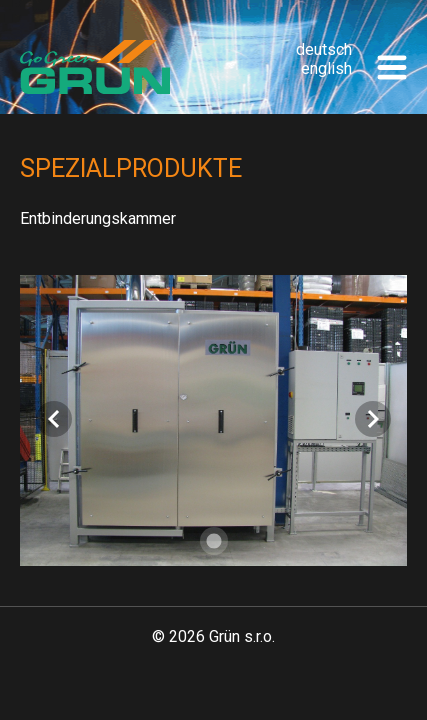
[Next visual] (373, 419)
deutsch (324, 49)
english (326, 68)
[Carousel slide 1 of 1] (214, 541)
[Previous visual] (54, 419)
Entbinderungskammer (98, 218)
